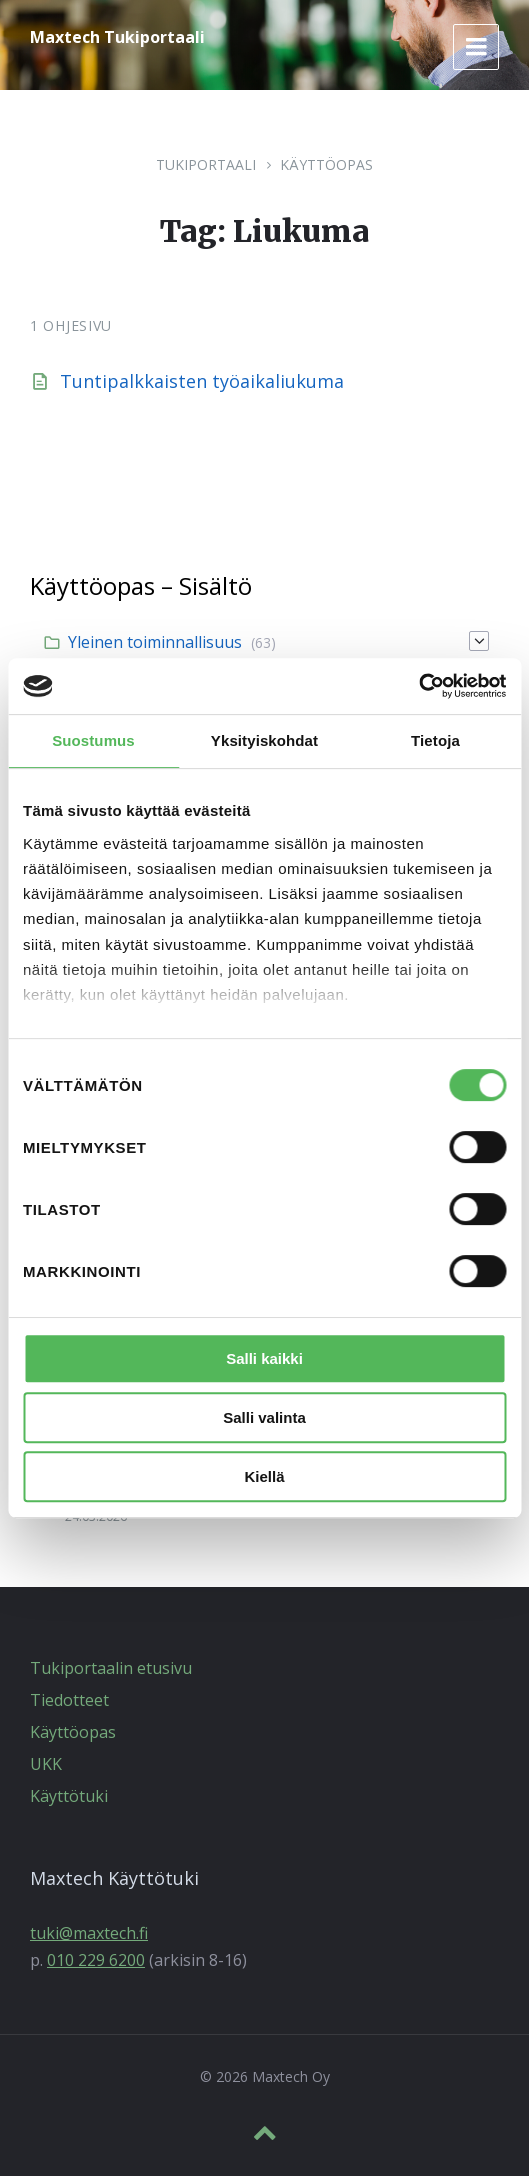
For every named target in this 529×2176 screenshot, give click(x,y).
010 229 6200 (96, 1960)
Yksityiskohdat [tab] (264, 740)
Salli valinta (264, 1417)
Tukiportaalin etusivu (111, 1668)
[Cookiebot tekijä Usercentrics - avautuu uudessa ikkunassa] (418, 686)
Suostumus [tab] (93, 740)
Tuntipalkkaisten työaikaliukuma (202, 381)
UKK (46, 1764)
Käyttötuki (69, 1796)
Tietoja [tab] (435, 740)
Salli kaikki (264, 1358)
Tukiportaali (206, 164)
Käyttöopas (326, 164)
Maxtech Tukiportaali (117, 37)
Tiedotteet (69, 1700)
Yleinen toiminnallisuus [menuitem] (155, 642)
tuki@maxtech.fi (89, 1933)
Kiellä (264, 1476)
